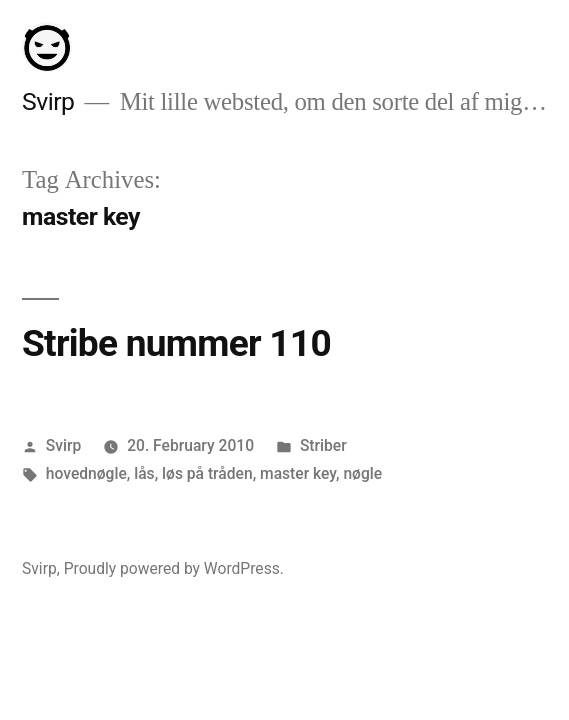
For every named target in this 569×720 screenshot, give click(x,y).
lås (144, 473)
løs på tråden (207, 473)
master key (298, 473)
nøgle (362, 473)
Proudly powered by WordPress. (174, 568)
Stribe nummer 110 (176, 343)
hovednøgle (86, 473)
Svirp (48, 101)
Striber (323, 445)
